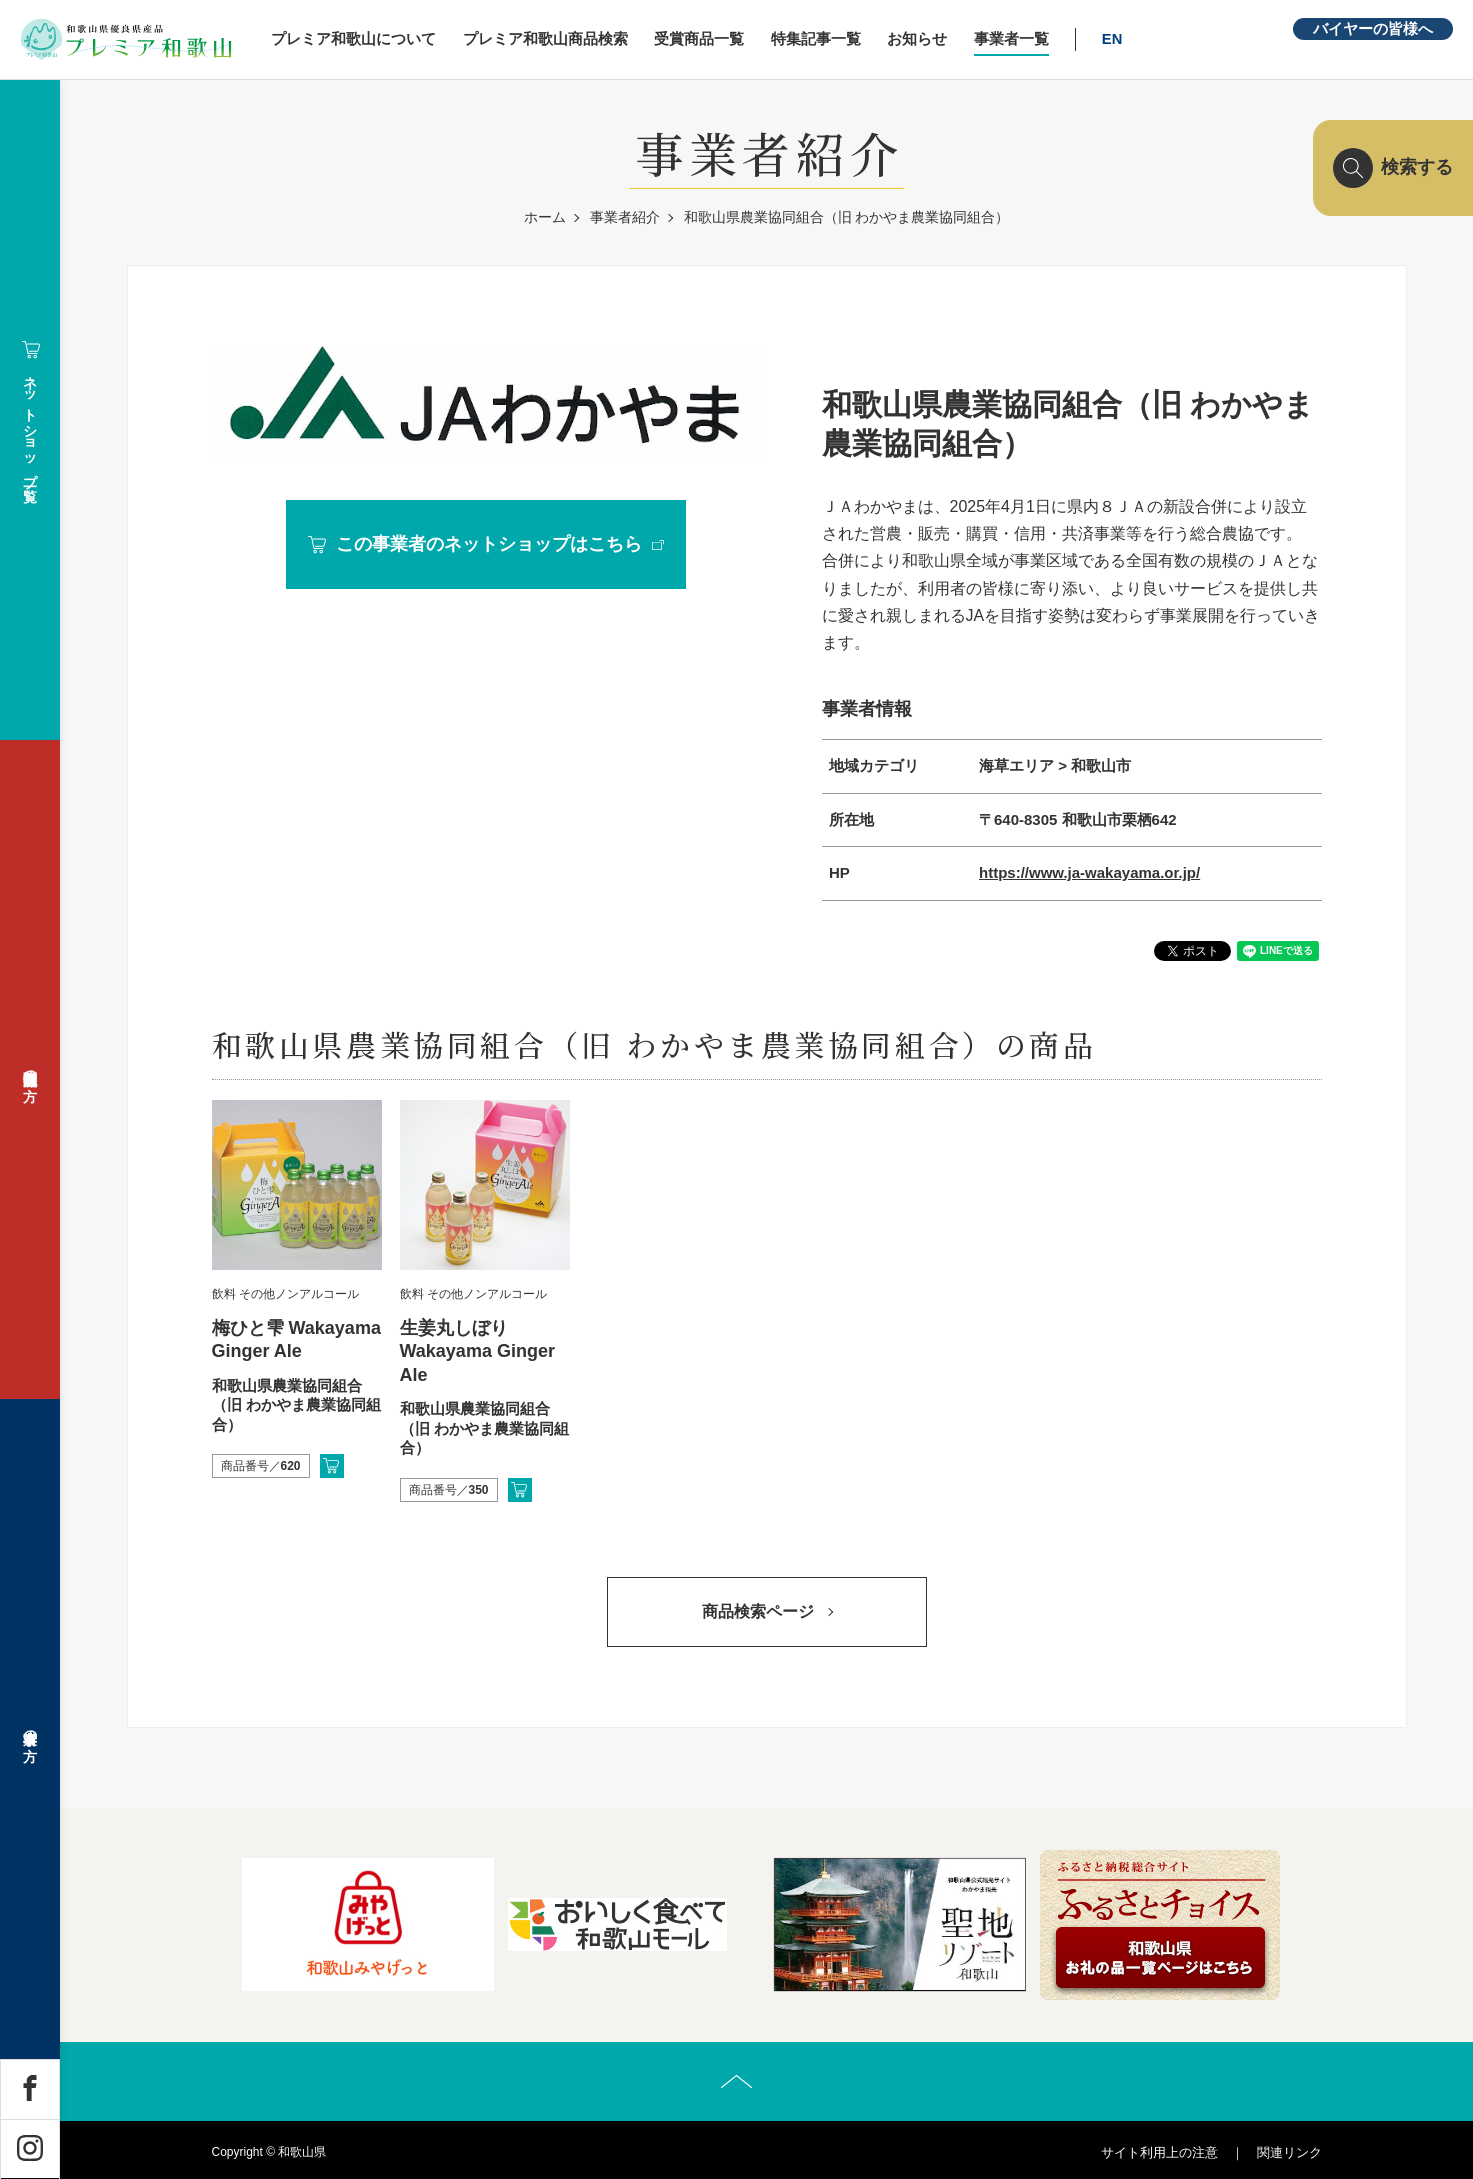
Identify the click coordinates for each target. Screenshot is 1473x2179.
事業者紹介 (625, 217)
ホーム (545, 217)
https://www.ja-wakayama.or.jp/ (1089, 872)
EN (1113, 39)
